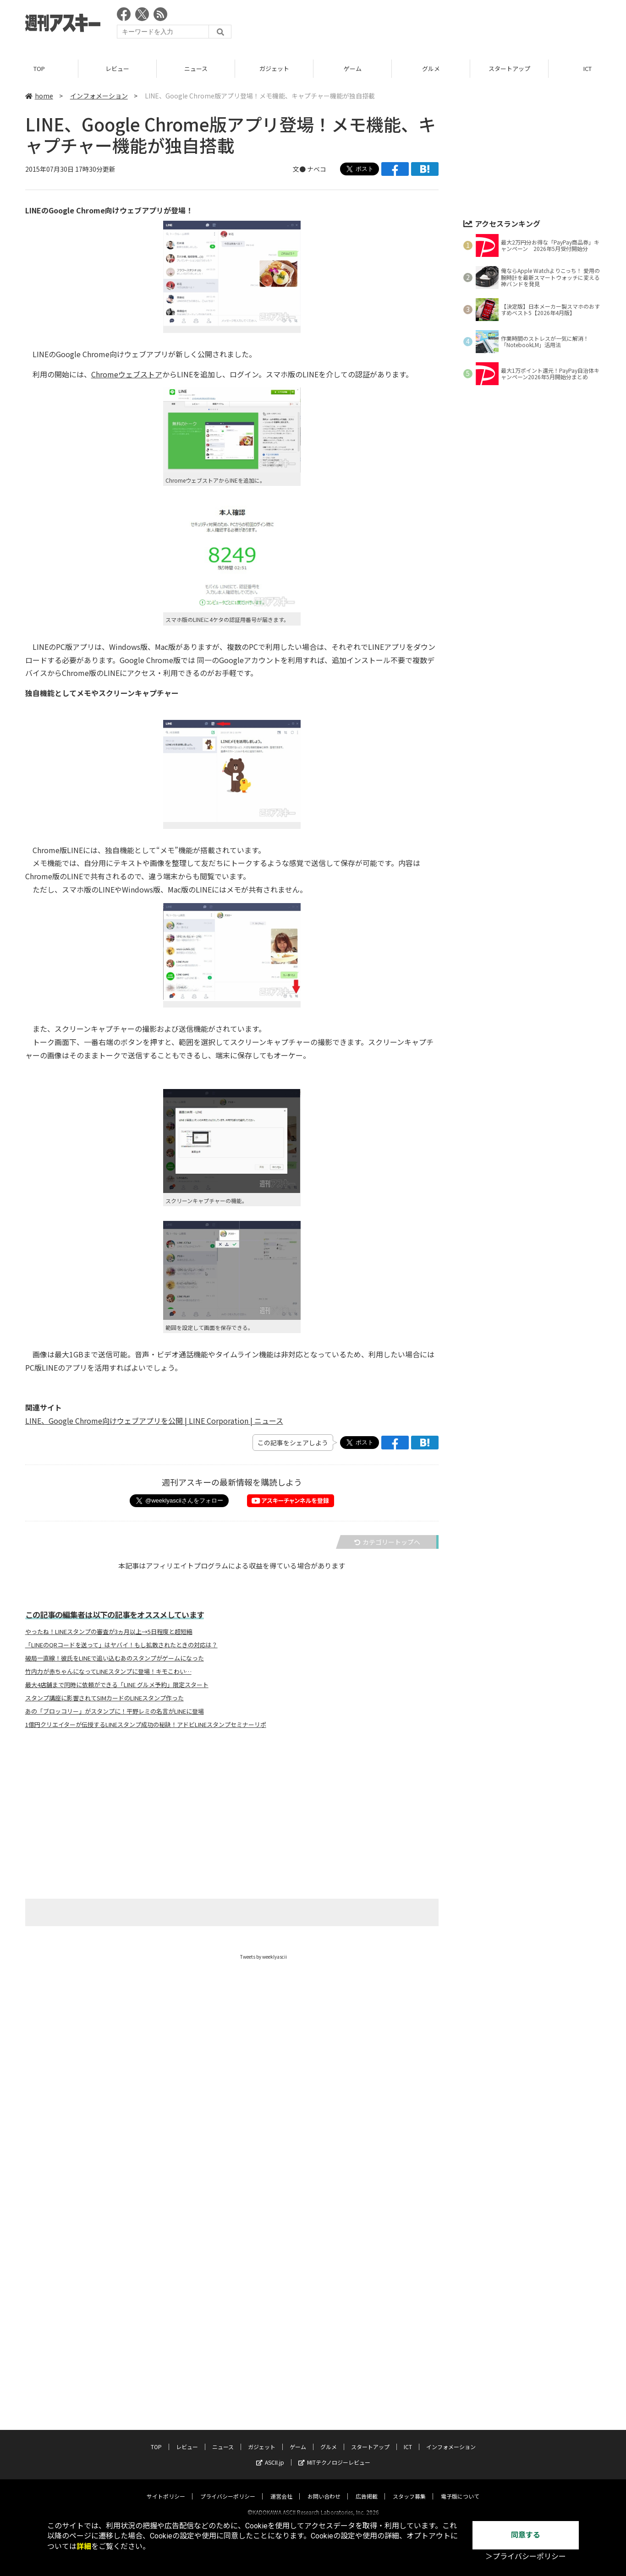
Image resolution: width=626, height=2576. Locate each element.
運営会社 (281, 2263)
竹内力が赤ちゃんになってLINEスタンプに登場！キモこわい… (108, 1672)
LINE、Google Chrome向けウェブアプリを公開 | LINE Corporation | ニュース (154, 1420)
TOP (39, 68)
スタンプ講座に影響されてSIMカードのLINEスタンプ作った (104, 1698)
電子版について (460, 2263)
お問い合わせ (324, 2263)
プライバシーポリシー (227, 2263)
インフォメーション (99, 95)
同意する (525, 2535)
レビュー (117, 68)
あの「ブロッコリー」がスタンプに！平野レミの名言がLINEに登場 (114, 1712)
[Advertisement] (434, 25)
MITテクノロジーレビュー (334, 2229)
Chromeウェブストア (126, 374)
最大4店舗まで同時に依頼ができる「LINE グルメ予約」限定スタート (117, 1685)
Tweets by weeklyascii (263, 1957)
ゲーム (353, 68)
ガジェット (274, 68)
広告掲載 (367, 2263)
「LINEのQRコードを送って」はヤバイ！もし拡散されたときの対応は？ (121, 1645)
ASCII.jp (270, 2229)
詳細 (84, 2546)
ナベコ (316, 169)
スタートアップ (509, 68)
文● (300, 169)
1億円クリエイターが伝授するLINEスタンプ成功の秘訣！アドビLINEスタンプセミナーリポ (145, 1725)
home (39, 95)
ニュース (196, 68)
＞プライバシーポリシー (525, 2556)
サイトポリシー (166, 2263)
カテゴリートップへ (387, 1542)
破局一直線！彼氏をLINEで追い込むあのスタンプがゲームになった (114, 1659)
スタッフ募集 (409, 2263)
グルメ (431, 68)
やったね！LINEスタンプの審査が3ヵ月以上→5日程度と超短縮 (108, 1632)
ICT (408, 2213)
